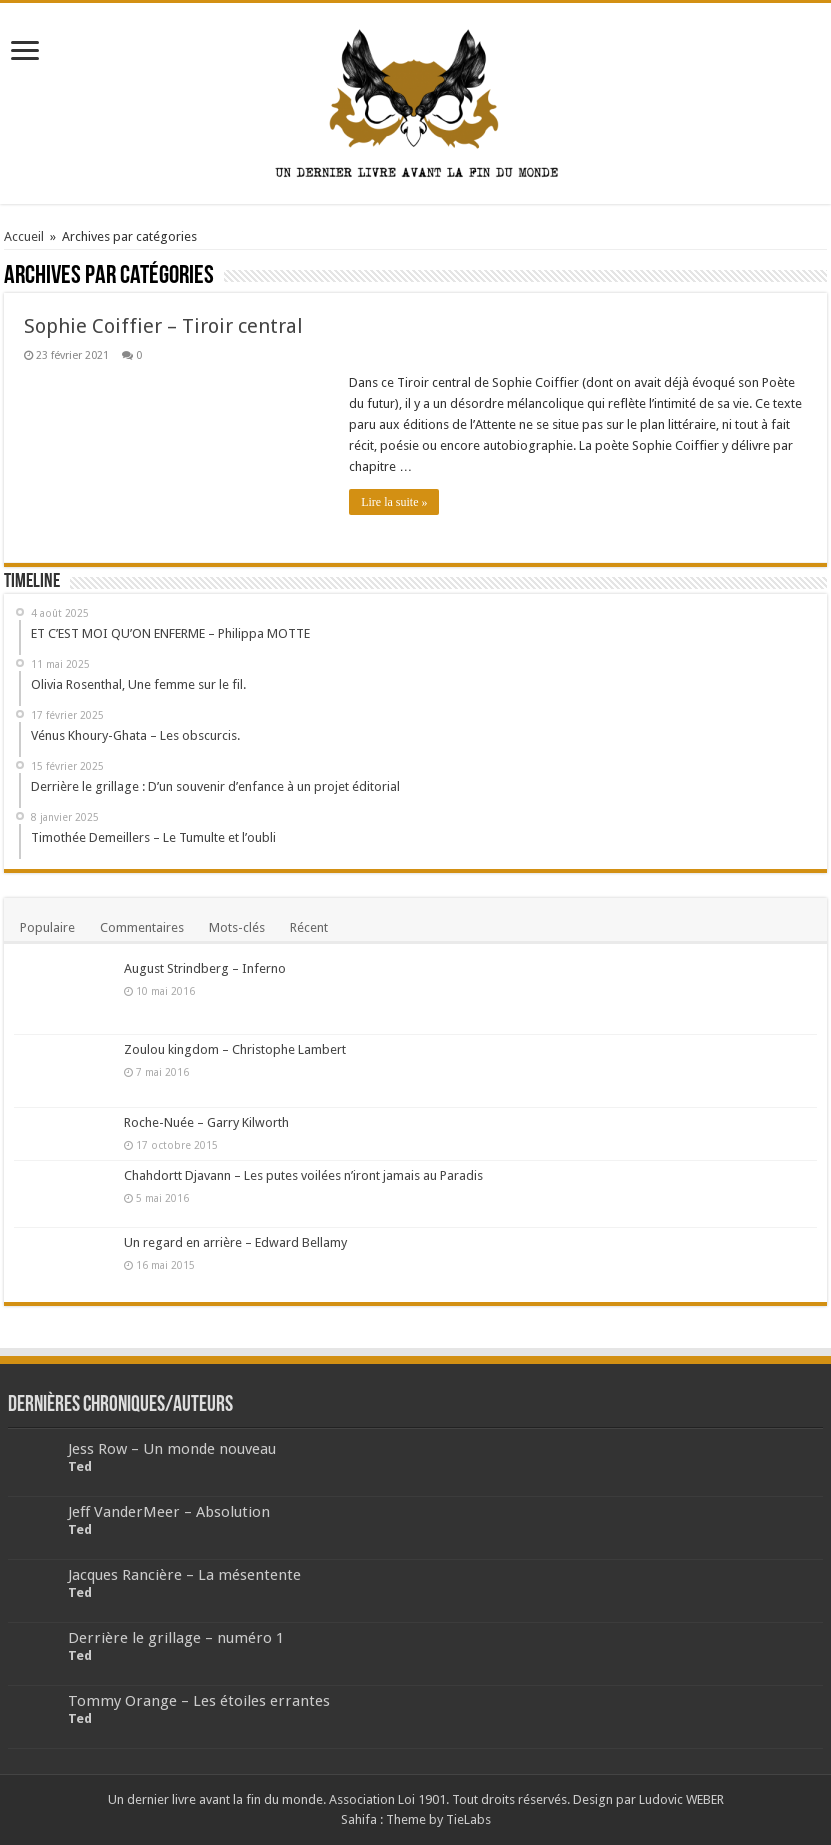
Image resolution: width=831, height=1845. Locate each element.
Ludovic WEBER (681, 1799)
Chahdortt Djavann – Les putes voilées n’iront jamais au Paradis (303, 1175)
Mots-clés (237, 927)
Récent (309, 927)
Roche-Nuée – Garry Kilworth (206, 1122)
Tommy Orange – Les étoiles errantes (199, 1701)
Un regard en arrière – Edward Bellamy (235, 1242)
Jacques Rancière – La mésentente (184, 1575)
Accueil (24, 236)
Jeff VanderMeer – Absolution (169, 1512)
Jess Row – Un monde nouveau (172, 1449)
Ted (80, 1466)
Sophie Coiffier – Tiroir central (163, 326)
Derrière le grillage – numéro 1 (176, 1638)
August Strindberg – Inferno (205, 968)
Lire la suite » (394, 502)
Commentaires (142, 927)
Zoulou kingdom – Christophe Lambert (235, 1049)
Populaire (47, 927)
